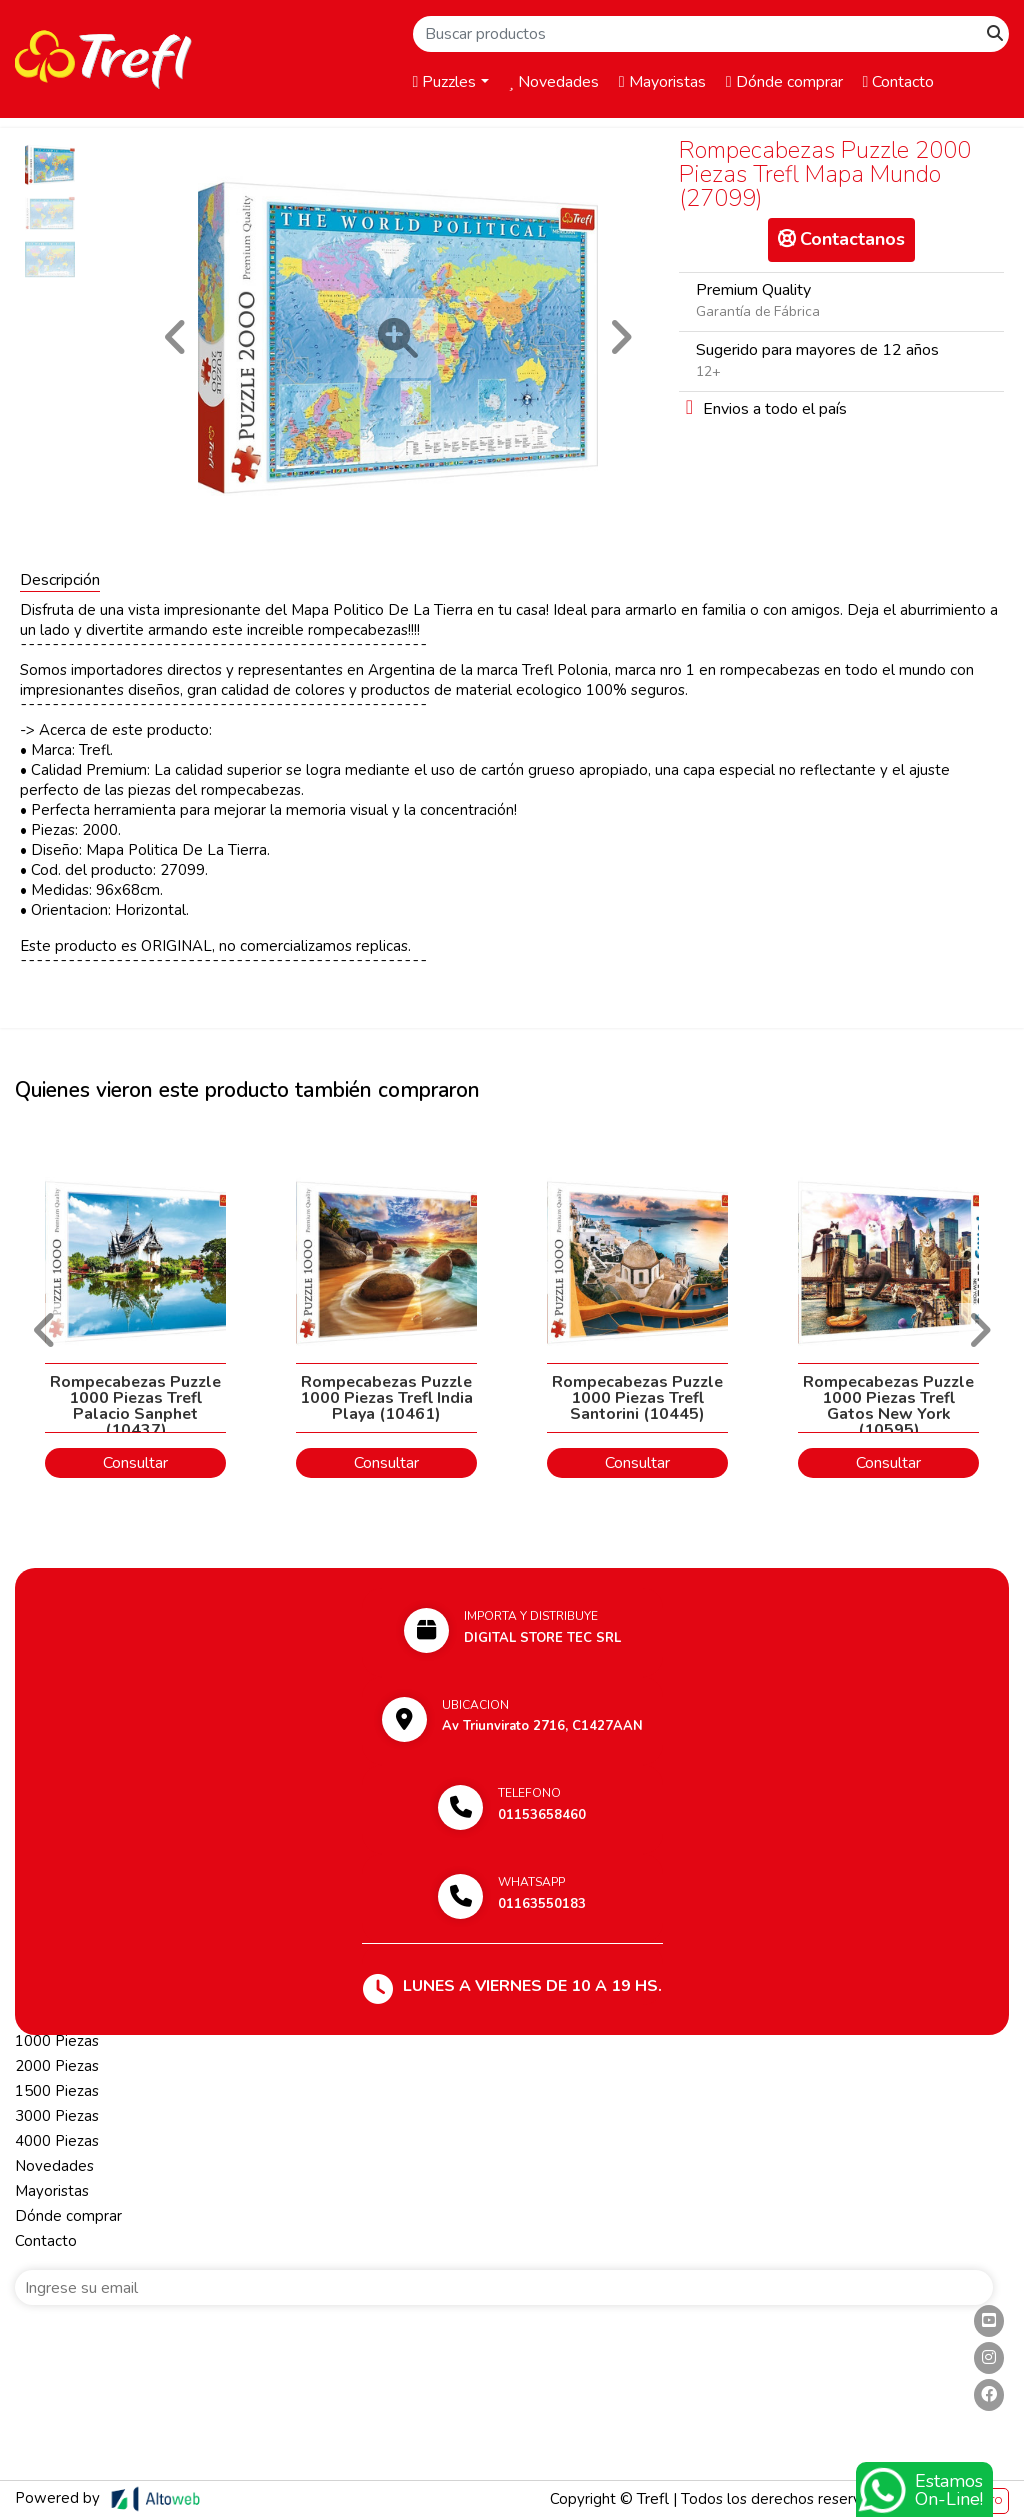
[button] (176, 337)
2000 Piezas (57, 2066)
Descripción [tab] (60, 580)
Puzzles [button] (445, 82)
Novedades (554, 82)
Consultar (135, 1463)
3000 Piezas (57, 2116)
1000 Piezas (57, 2041)
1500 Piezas (57, 2091)
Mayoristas (662, 82)
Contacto (899, 82)
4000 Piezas (57, 2141)
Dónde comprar (784, 82)
